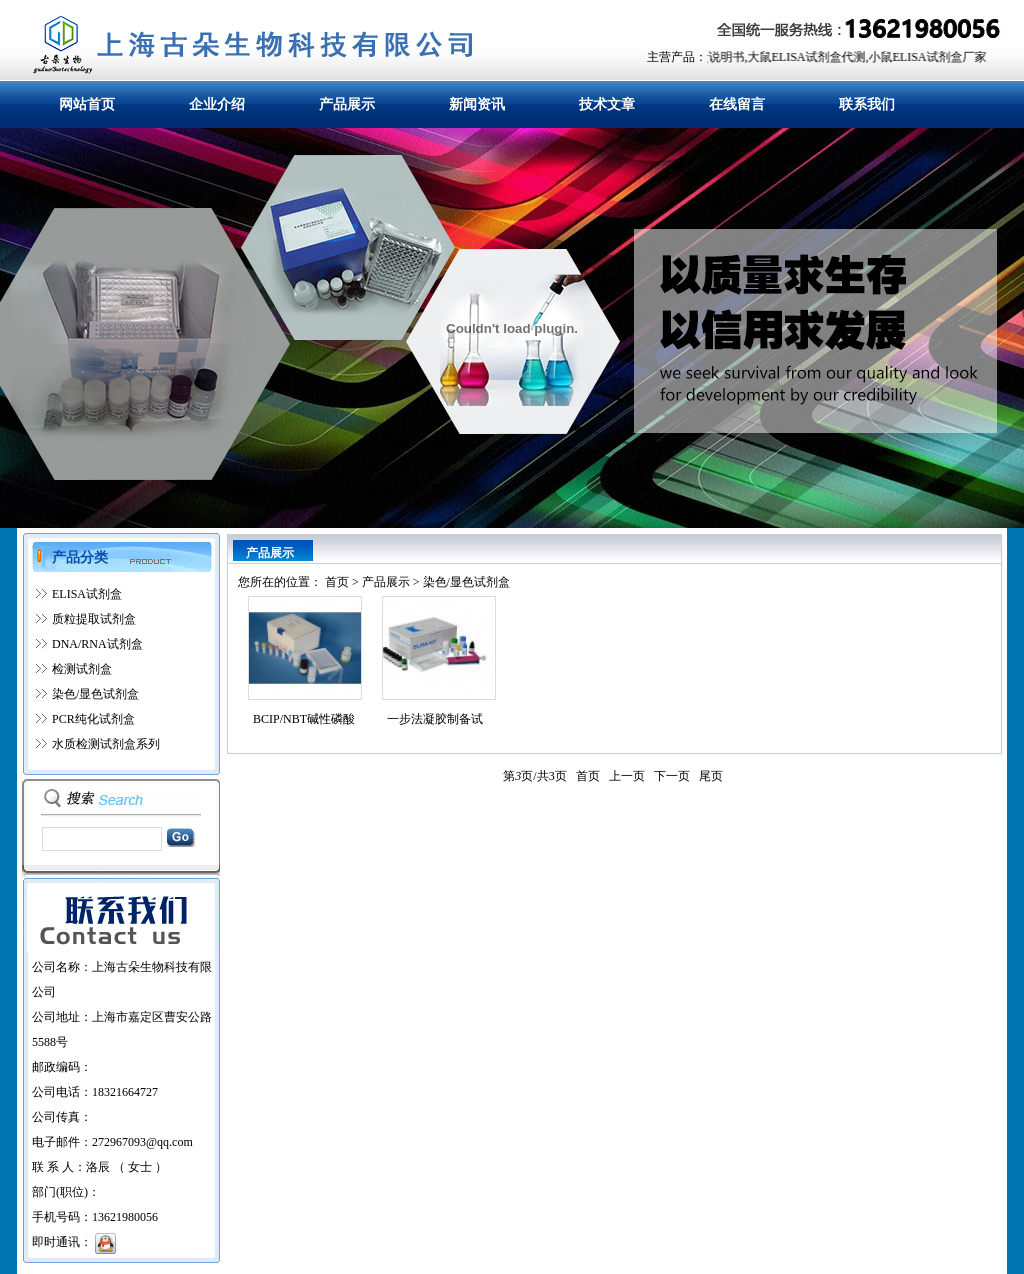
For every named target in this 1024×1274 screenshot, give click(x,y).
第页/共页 (534, 776)
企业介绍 (217, 104)
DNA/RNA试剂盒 (97, 644)
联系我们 (867, 104)
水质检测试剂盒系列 (106, 744)
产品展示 (347, 104)
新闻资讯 (477, 104)
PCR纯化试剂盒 (93, 719)
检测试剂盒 (82, 669)
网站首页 (87, 104)
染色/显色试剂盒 (95, 694)
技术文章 (607, 104)
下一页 (672, 776)
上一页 (627, 776)
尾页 (711, 776)
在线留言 (737, 104)
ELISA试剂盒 (87, 594)
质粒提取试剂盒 (94, 619)
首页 (337, 582)
